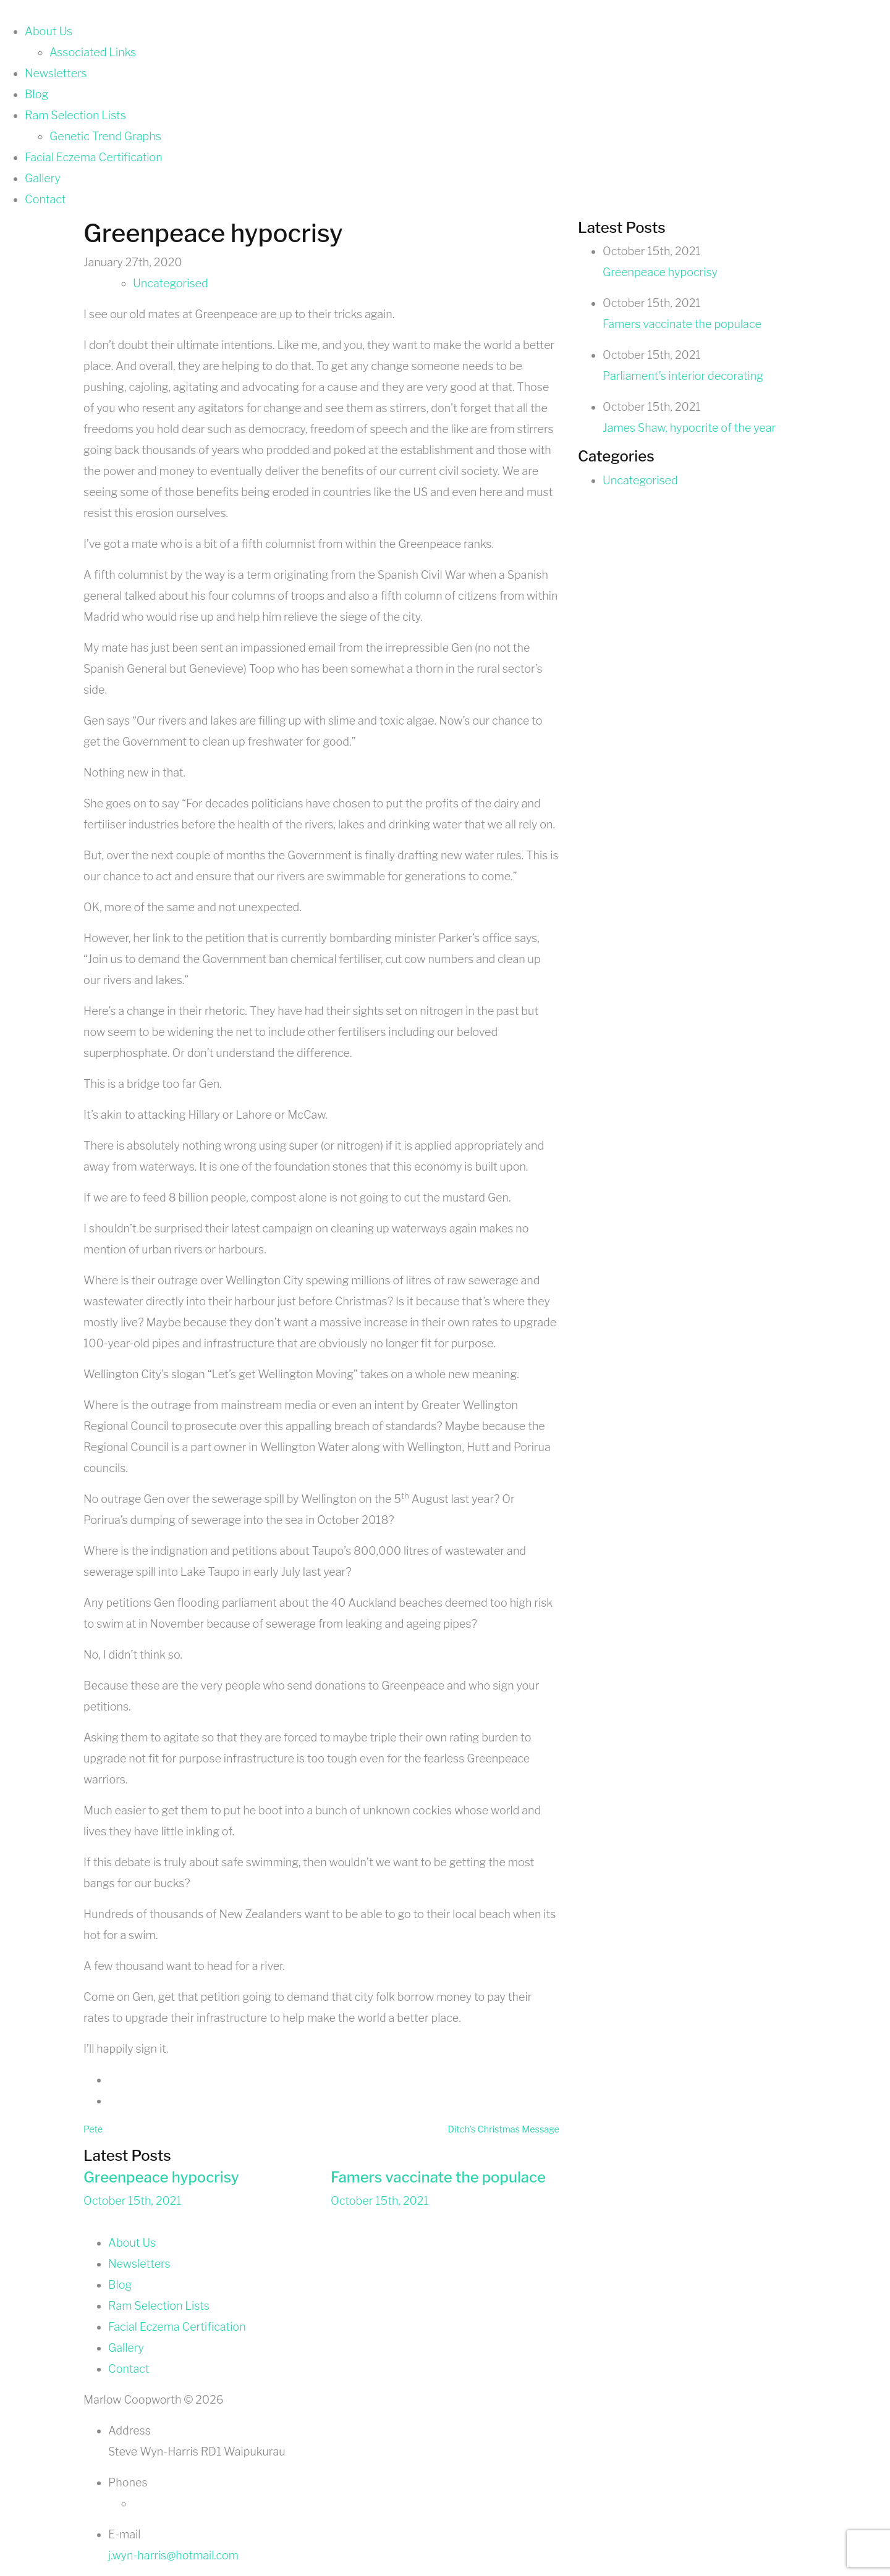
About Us (48, 31)
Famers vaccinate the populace (438, 2177)
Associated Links (92, 52)
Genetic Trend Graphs (105, 136)
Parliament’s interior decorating (683, 375)
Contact (45, 199)
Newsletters (56, 73)
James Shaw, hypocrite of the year (689, 427)
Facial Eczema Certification (94, 157)
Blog (36, 94)
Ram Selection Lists (75, 115)
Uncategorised (170, 283)
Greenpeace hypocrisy (161, 2177)
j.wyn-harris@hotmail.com (173, 2555)
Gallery (43, 178)
